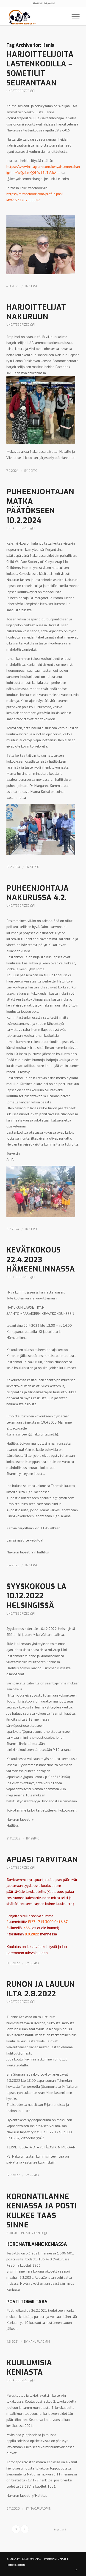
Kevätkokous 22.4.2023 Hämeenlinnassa (40, 1259)
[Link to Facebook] (76, 2570)
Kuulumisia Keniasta (29, 2367)
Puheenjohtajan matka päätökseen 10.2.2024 (40, 506)
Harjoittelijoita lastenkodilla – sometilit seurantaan (40, 68)
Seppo (33, 286)
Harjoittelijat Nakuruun (36, 312)
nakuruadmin (39, 2342)
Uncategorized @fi (20, 91)
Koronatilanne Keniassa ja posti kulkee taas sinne (41, 2211)
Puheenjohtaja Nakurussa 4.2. (37, 893)
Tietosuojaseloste (15, 2564)
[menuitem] (73, 16)
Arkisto (12, 2233)
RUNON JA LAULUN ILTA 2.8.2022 (40, 1989)
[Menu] (73, 16)
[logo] (35, 16)
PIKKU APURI (59, 2558)
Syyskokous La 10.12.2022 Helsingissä (36, 1596)
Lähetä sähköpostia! (43, 3)
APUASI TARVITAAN (42, 1859)
